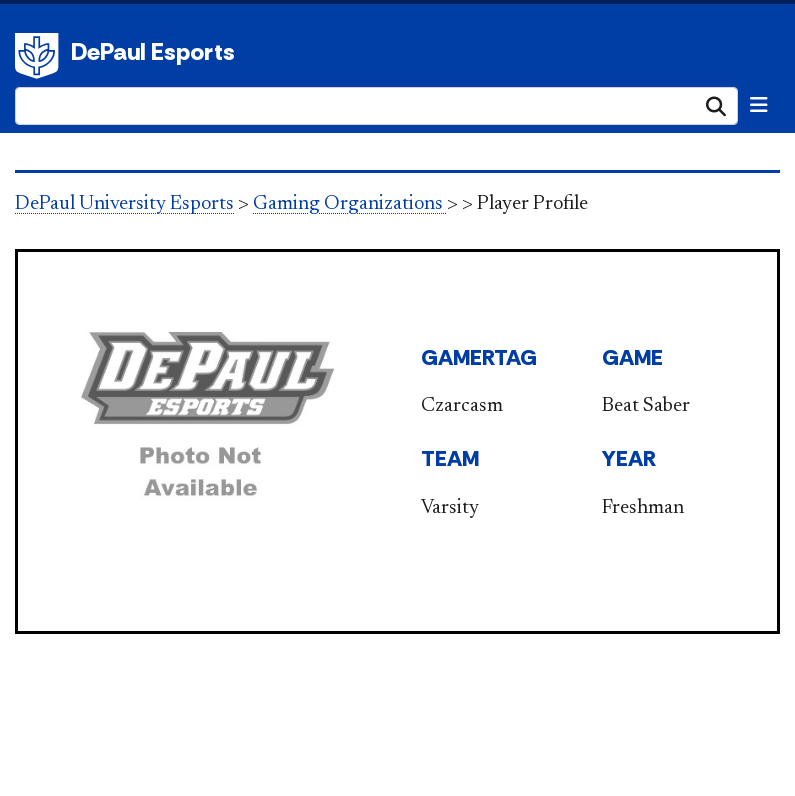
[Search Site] (376, 106)
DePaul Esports (153, 51)
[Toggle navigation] (759, 105)
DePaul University (40, 56)
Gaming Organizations (350, 204)
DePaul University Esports (124, 204)
